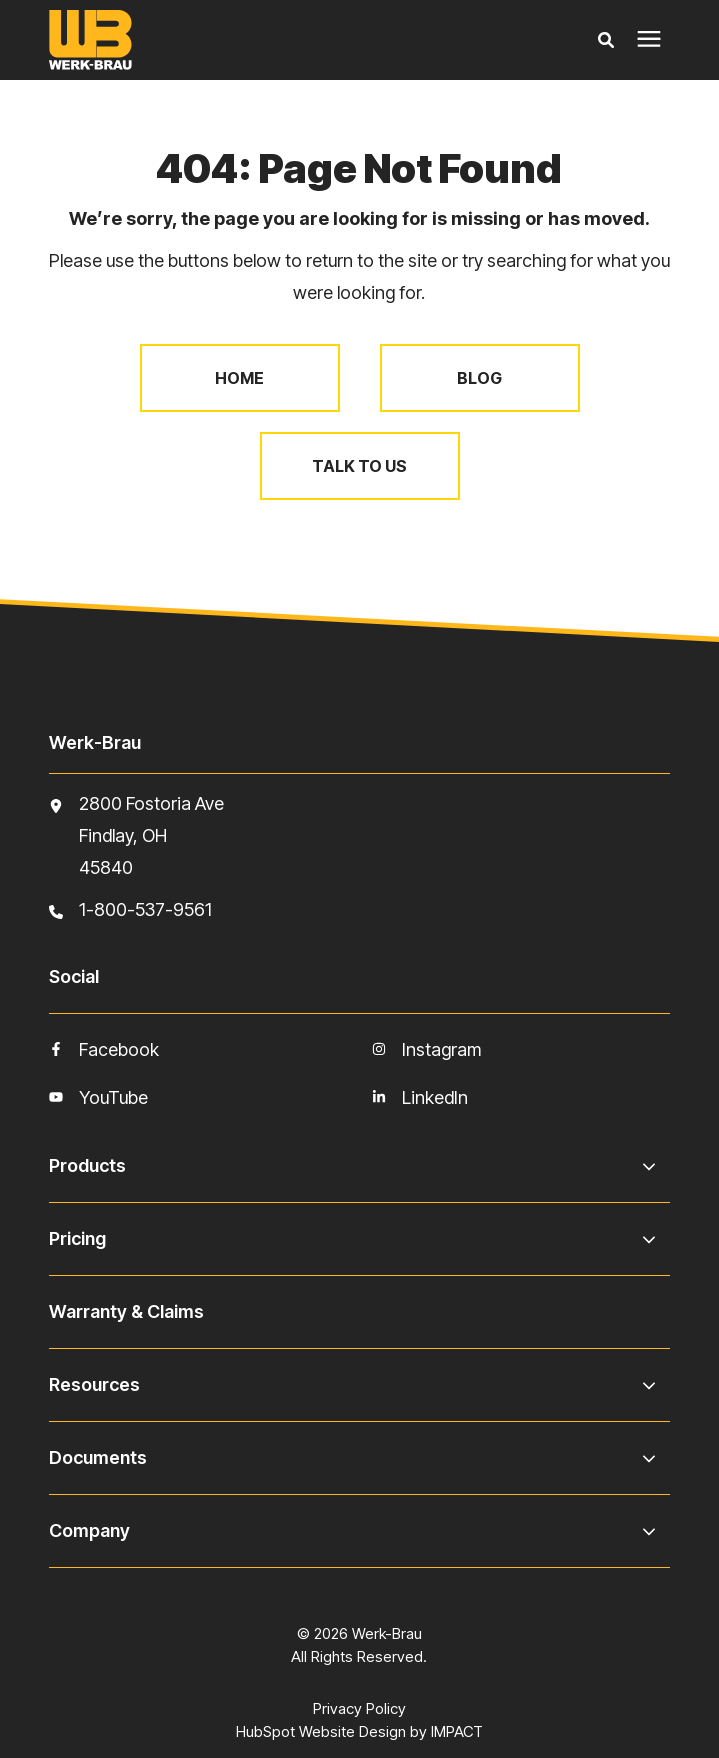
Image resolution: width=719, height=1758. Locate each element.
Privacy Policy (359, 1708)
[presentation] (649, 40)
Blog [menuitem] (479, 378)
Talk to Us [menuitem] (359, 466)
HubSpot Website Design (321, 1731)
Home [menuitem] (239, 378)
